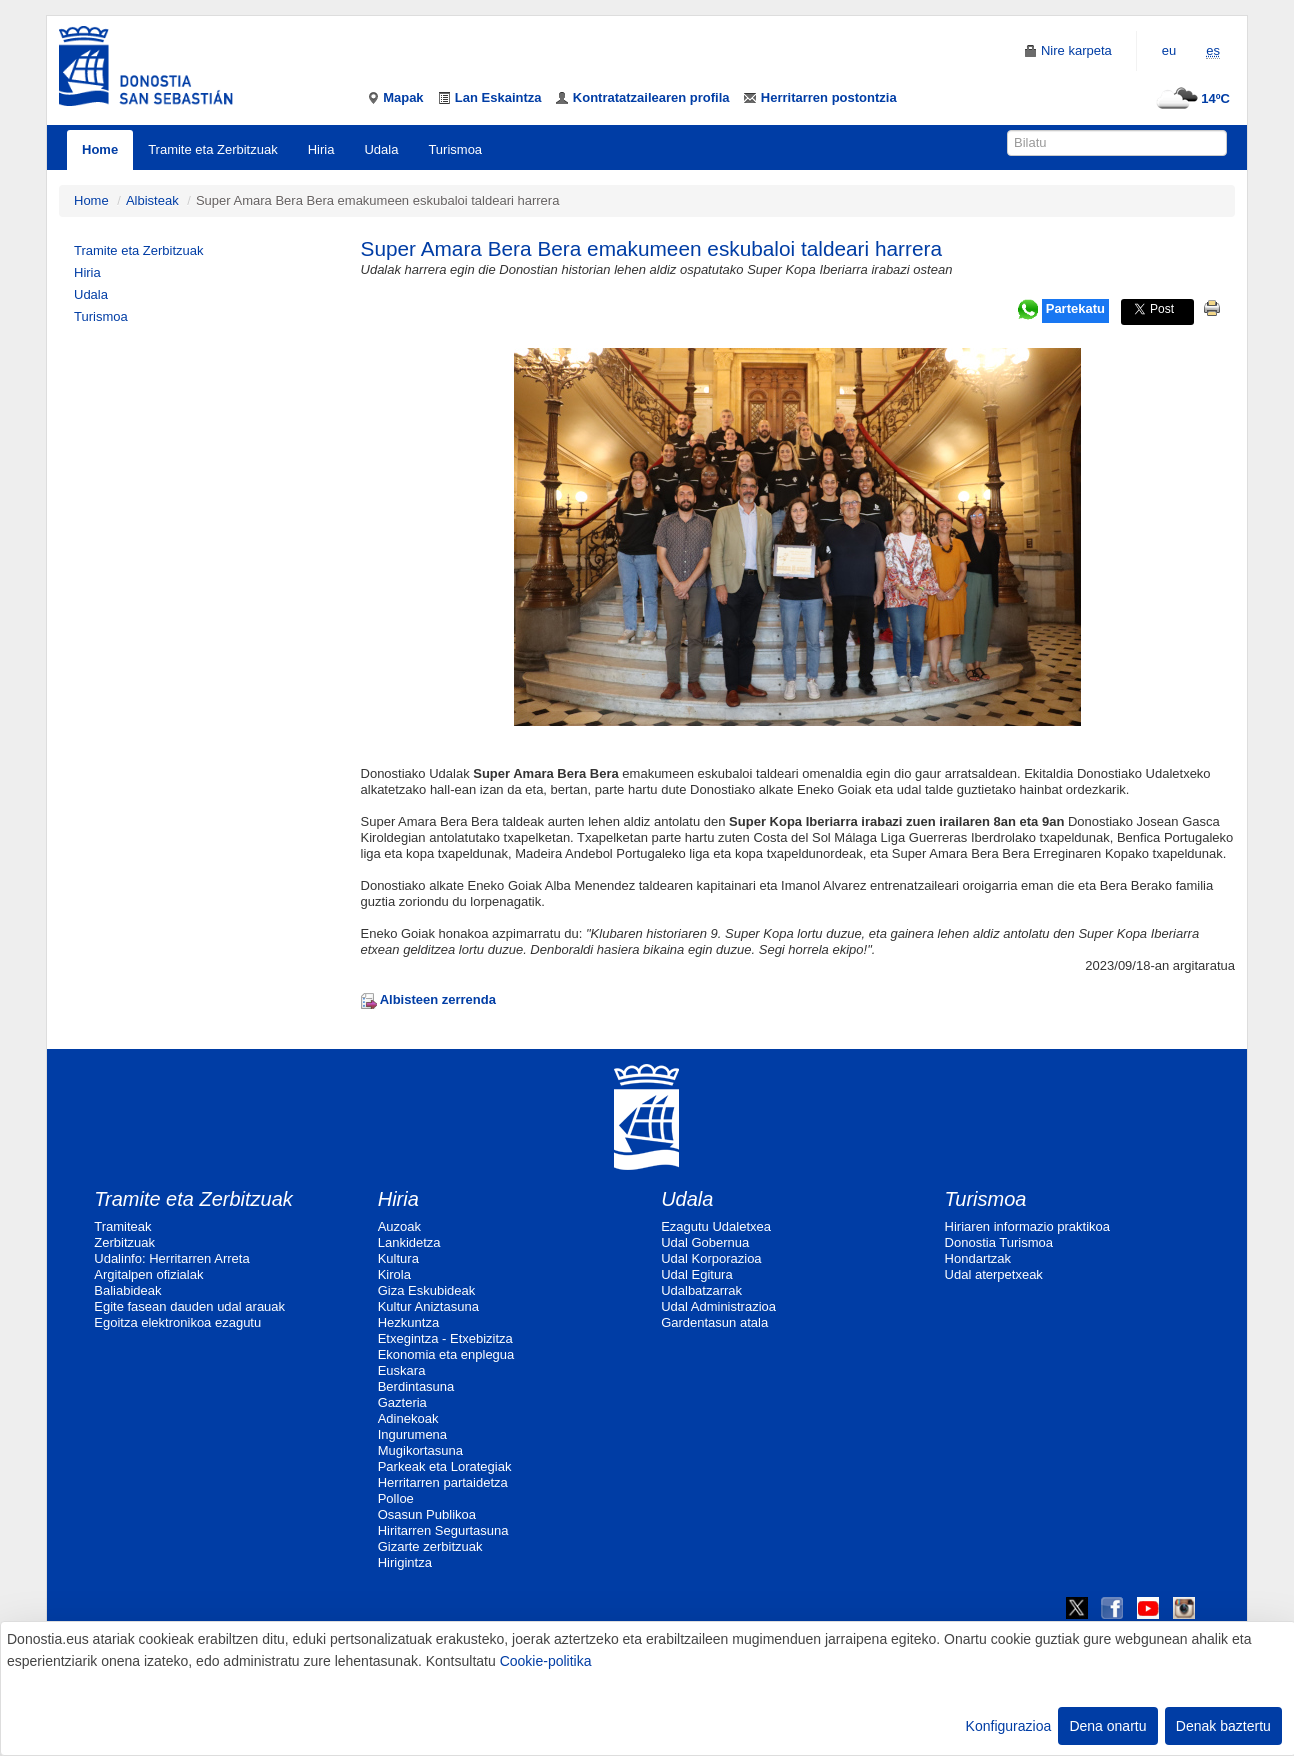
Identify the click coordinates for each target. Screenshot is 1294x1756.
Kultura (398, 1258)
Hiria (321, 149)
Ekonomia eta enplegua (446, 1354)
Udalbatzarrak (701, 1290)
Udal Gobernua (705, 1242)
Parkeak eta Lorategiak (445, 1466)
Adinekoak (408, 1418)
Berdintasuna (416, 1386)
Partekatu (1075, 308)
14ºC (1190, 98)
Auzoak (399, 1226)
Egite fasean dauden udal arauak (189, 1306)
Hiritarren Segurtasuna (443, 1530)
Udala (381, 149)
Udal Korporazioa (711, 1258)
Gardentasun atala (714, 1322)
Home (100, 149)
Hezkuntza (408, 1322)
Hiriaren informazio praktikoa (1027, 1226)
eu (1169, 50)
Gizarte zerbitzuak (430, 1546)
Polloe (396, 1498)
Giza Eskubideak (427, 1290)
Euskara (402, 1370)
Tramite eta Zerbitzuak (213, 149)
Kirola (394, 1274)
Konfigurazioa (1009, 1726)
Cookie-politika (546, 1661)
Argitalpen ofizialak (148, 1274)
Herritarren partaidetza (443, 1482)
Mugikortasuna (420, 1450)
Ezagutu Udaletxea (716, 1226)
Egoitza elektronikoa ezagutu (177, 1322)
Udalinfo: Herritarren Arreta (171, 1258)
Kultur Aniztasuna (428, 1306)
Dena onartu (1107, 1726)
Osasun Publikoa (427, 1514)
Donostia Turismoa (999, 1242)
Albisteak (152, 200)
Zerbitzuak (124, 1242)
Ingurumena (412, 1434)
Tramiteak (122, 1226)
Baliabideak (127, 1290)
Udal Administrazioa (718, 1306)
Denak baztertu (1223, 1726)
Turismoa (455, 149)
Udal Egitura (697, 1274)
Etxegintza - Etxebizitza (445, 1338)
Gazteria (402, 1402)
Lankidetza (409, 1242)
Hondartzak (978, 1258)
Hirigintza (405, 1562)
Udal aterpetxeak (994, 1274)
